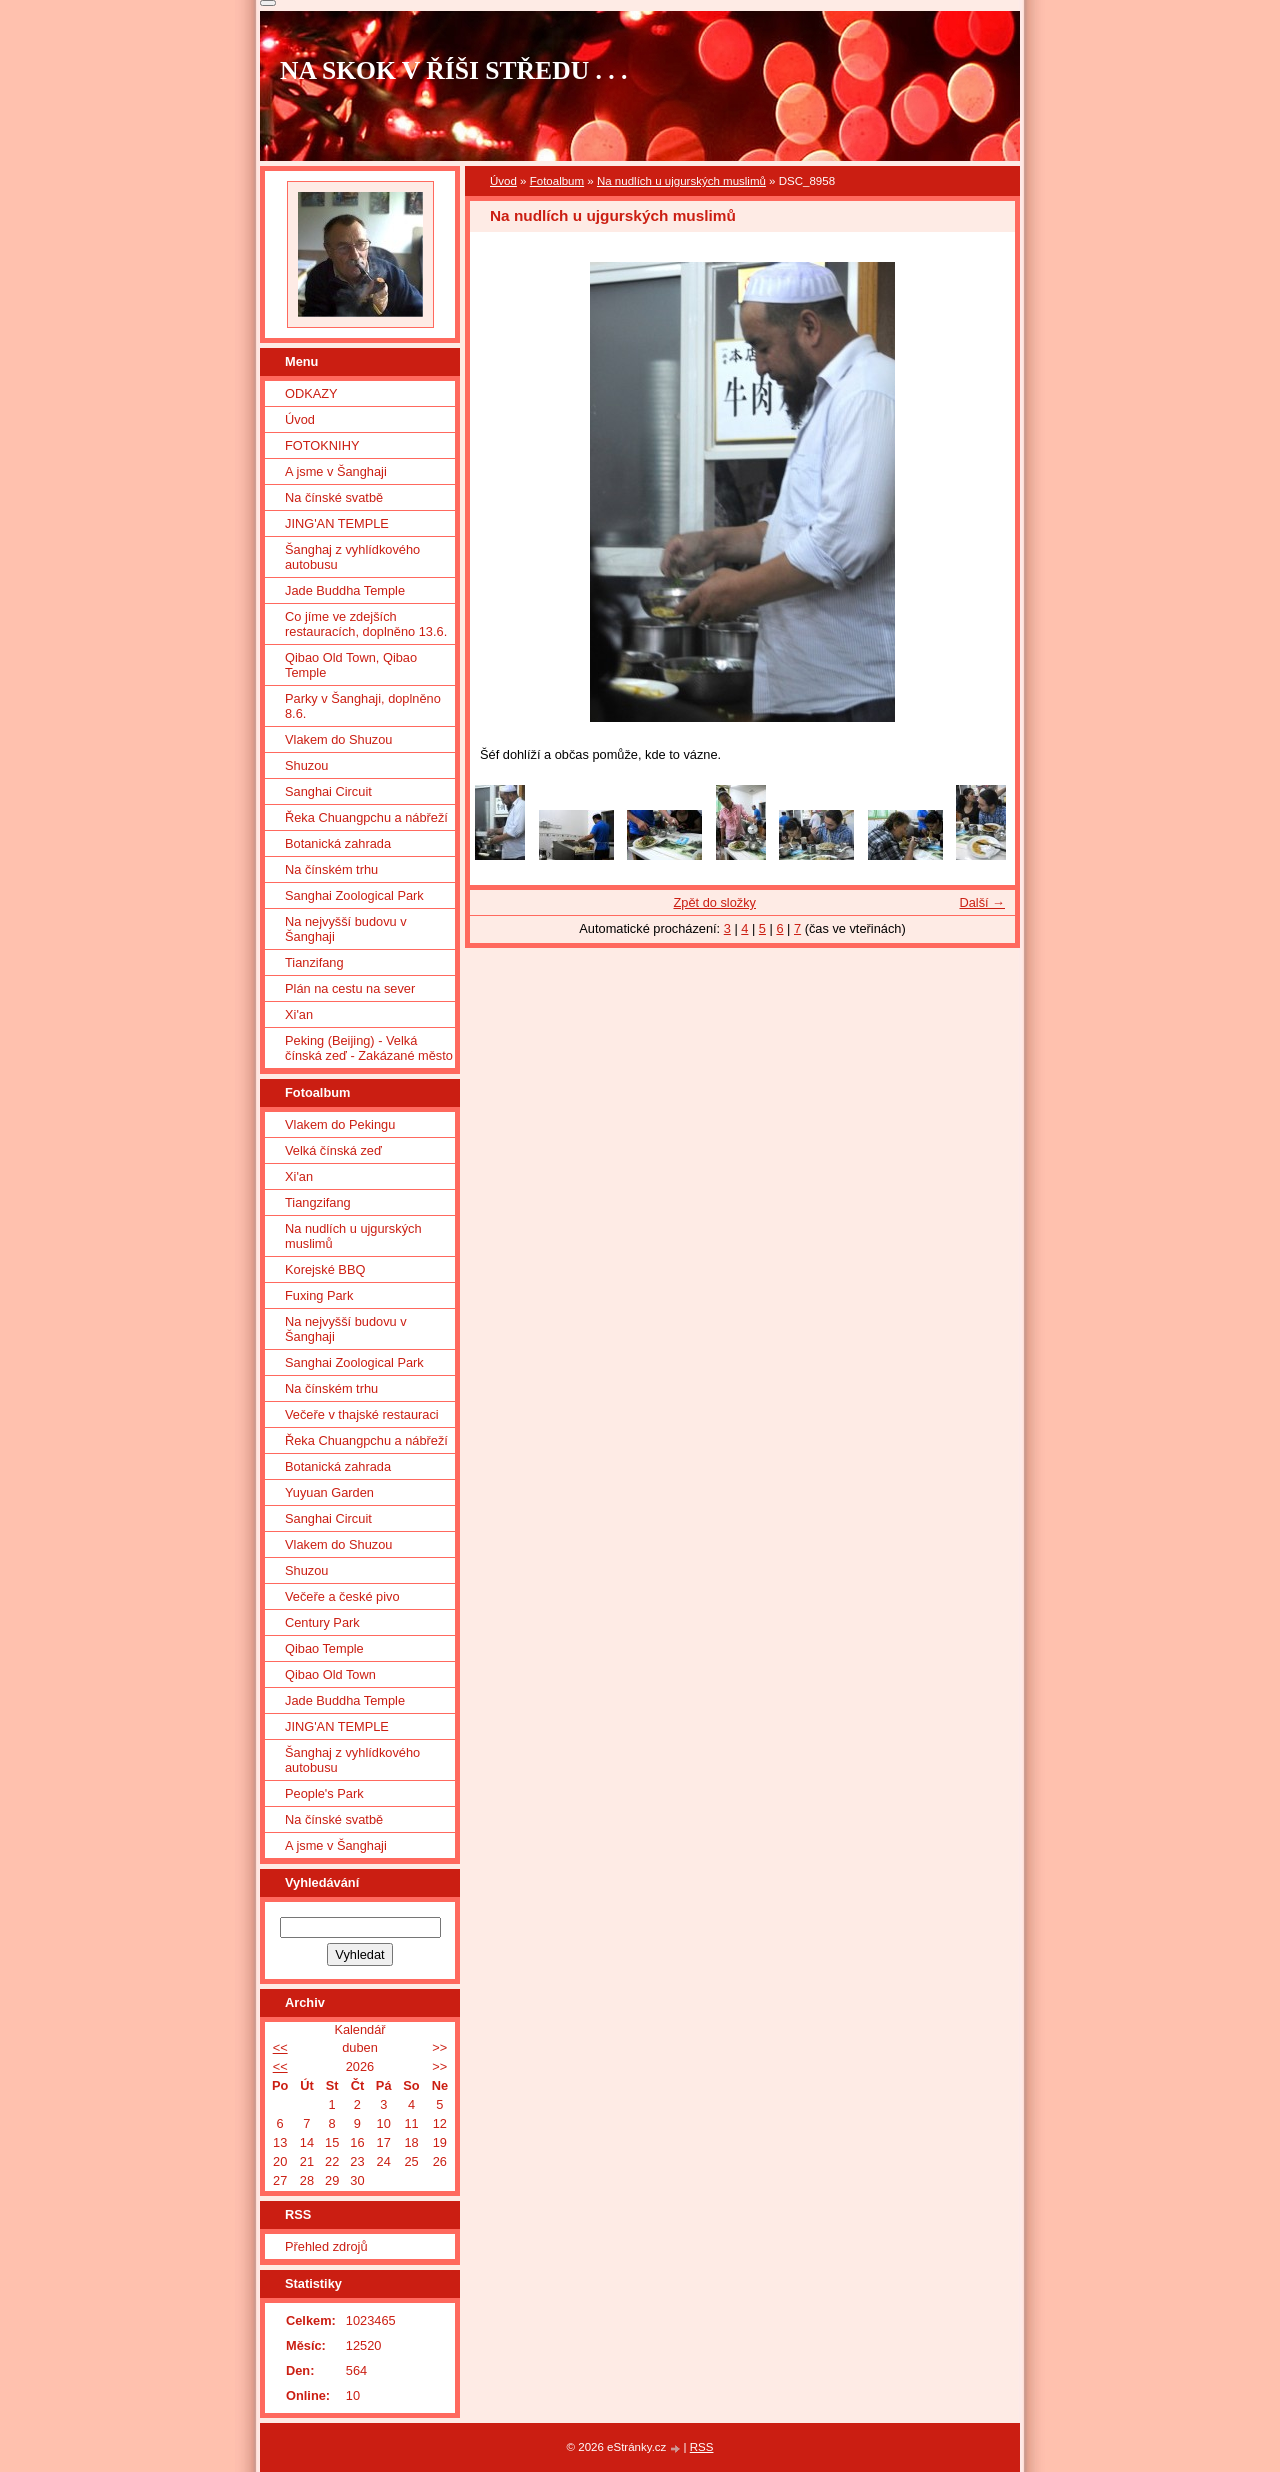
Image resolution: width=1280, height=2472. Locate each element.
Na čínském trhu (331, 869)
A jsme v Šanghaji (336, 471)
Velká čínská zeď (333, 1150)
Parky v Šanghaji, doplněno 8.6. (363, 706)
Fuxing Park (319, 1295)
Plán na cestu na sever (350, 988)
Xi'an (299, 1014)
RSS (702, 2447)
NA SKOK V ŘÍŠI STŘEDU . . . (454, 70)
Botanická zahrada (338, 843)
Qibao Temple (324, 1648)
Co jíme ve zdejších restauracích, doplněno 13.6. (366, 624)
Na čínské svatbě (334, 497)
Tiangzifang (318, 1202)
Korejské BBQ (325, 1269)
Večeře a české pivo (342, 1596)
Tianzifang (314, 962)
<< (280, 2047)
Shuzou (306, 765)
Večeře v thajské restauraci (362, 1414)
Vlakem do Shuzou (338, 739)
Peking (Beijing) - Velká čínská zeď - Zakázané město (369, 1048)
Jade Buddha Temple (345, 590)
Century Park (322, 1622)
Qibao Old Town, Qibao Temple (351, 665)
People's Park (324, 1793)
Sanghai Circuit (328, 791)
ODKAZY (311, 393)
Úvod (503, 181)
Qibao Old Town (330, 1674)
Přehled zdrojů (326, 2246)
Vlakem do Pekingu (340, 1124)
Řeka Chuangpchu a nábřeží (366, 817)
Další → (982, 902)
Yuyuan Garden (329, 1492)
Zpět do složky (714, 902)
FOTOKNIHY (322, 445)
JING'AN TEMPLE (337, 523)
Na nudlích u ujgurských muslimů (681, 181)
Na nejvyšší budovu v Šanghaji (346, 929)
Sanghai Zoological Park (354, 895)
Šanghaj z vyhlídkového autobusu (352, 557)
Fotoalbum (557, 181)
